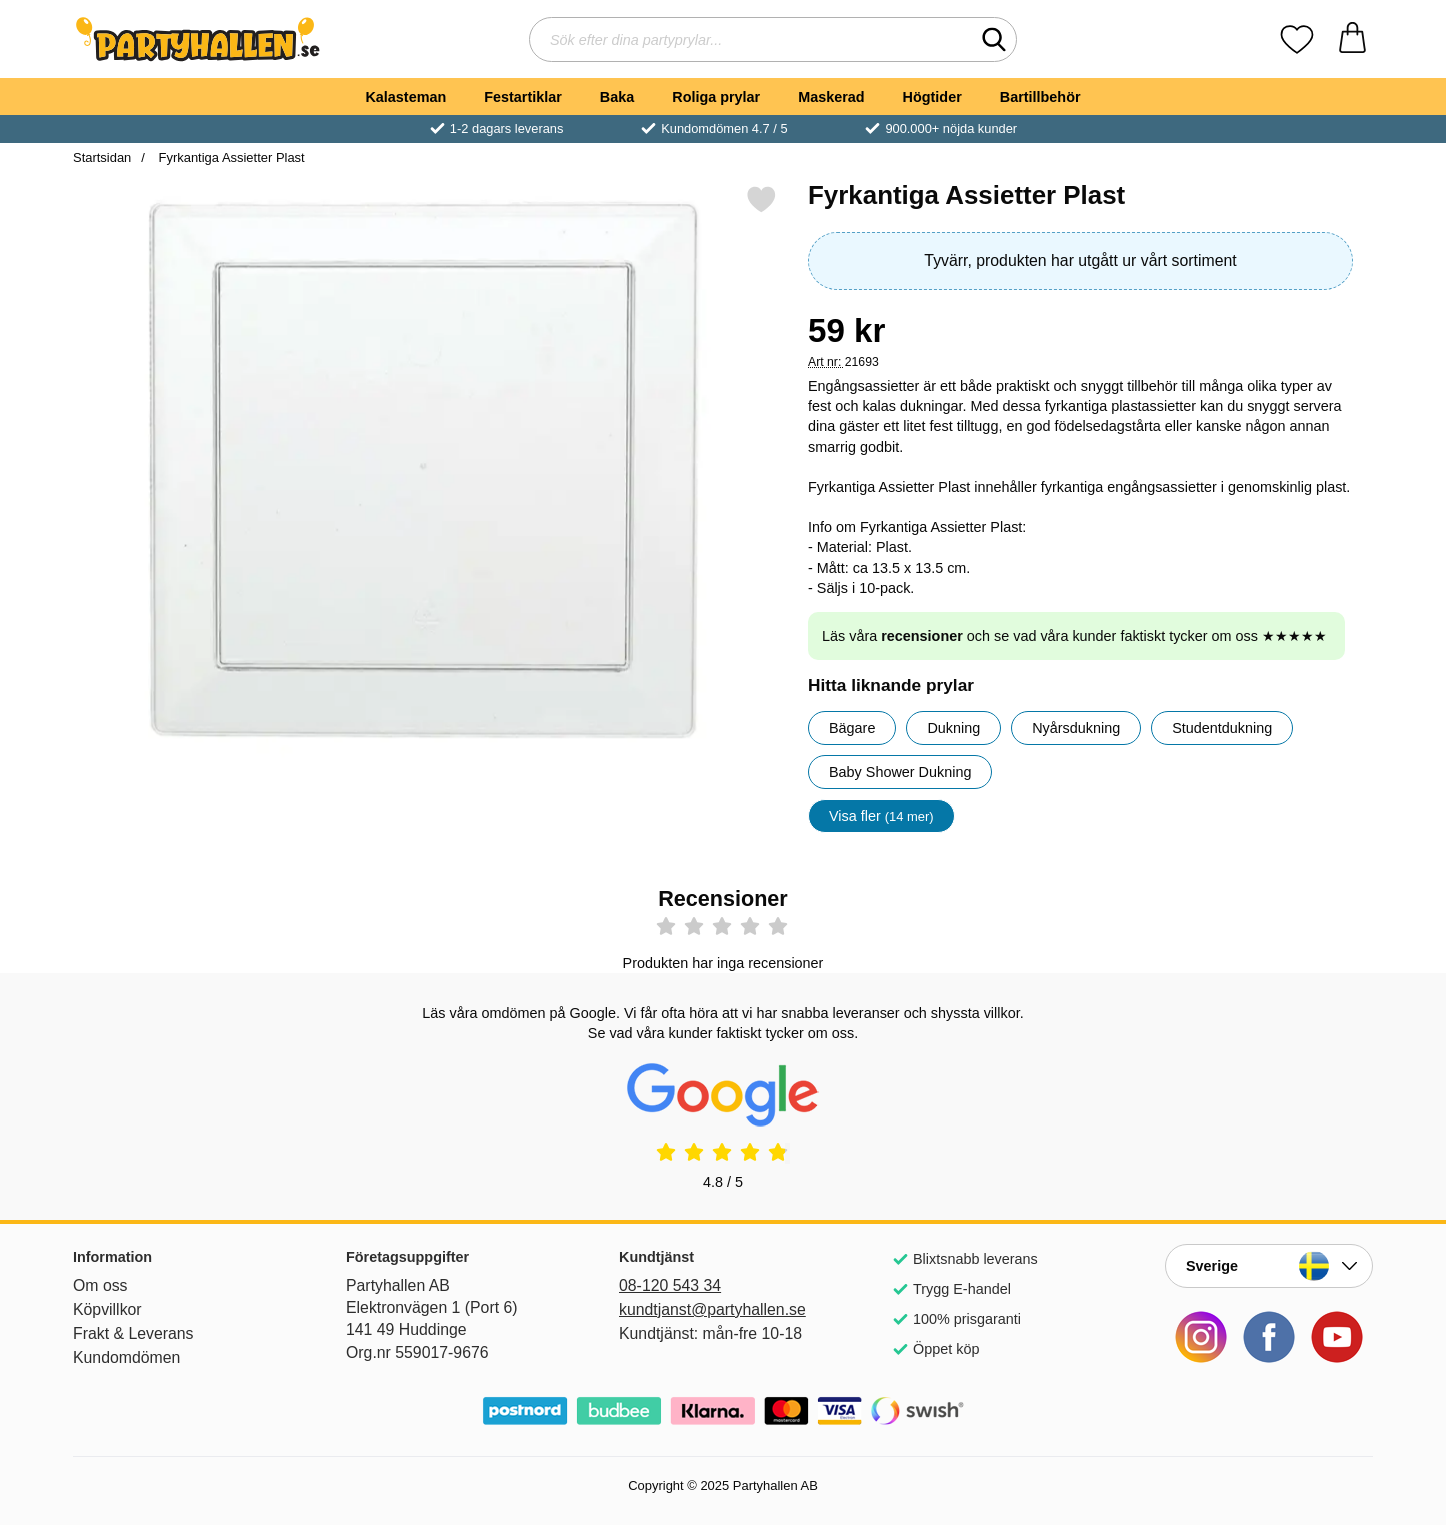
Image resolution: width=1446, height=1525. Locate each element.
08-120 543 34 (670, 1285)
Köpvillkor (107, 1309)
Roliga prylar (716, 97)
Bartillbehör (1040, 97)
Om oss (100, 1285)
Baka (617, 97)
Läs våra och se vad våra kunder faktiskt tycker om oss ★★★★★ (1074, 636)
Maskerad (831, 97)
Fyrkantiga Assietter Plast (230, 157)
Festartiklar (523, 97)
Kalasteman (405, 97)
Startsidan (102, 157)
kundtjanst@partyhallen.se (712, 1309)
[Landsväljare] (1269, 1266)
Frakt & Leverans (133, 1333)
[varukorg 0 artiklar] (1352, 39)
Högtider (932, 97)
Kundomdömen (126, 1357)
